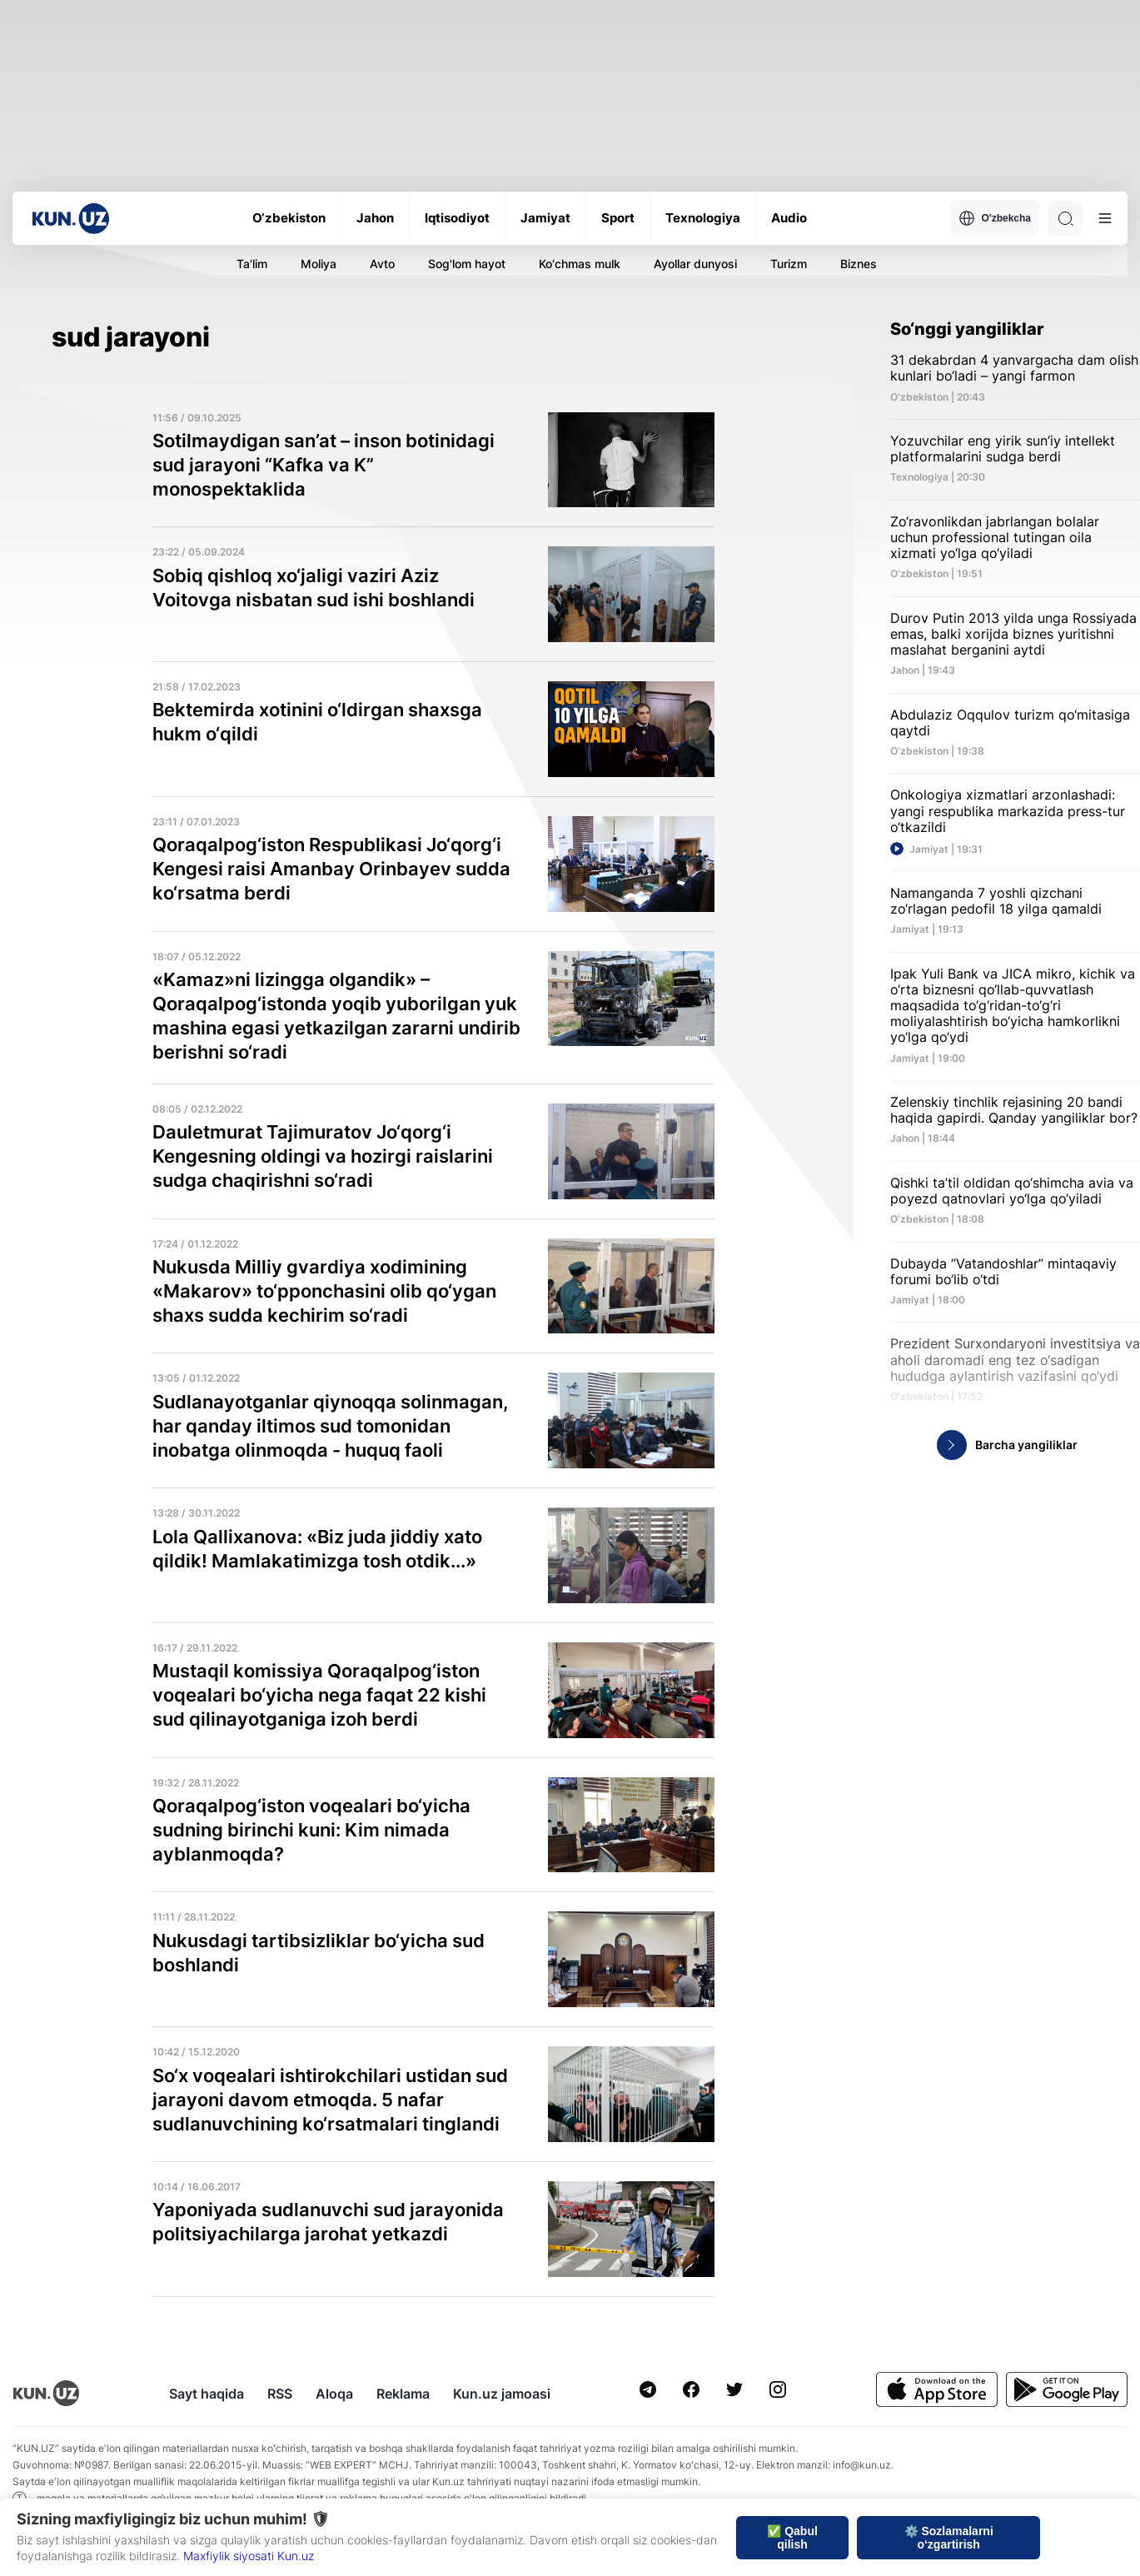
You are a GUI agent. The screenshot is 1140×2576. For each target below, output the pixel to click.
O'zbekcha (994, 218)
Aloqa (334, 2393)
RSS (279, 2393)
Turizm (788, 264)
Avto (382, 264)
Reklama (403, 2393)
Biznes (858, 264)
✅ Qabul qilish (792, 2537)
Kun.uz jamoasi (501, 2393)
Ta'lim (251, 264)
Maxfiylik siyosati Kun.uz (248, 2556)
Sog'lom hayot (466, 264)
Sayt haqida (206, 2393)
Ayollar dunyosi (695, 264)
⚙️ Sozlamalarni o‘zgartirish (948, 2537)
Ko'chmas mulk (579, 264)
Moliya (318, 264)
